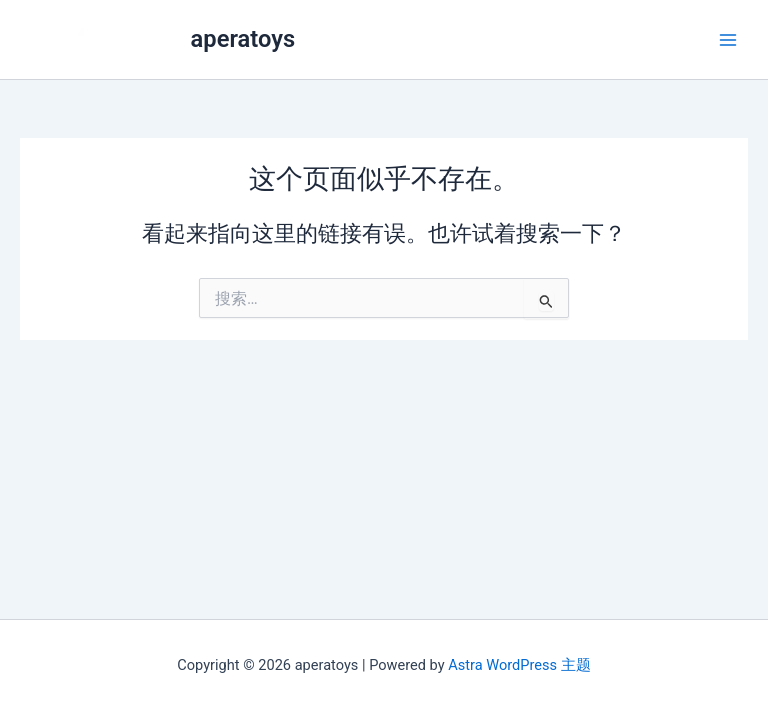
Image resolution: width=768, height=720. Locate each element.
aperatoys (243, 39)
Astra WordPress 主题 (519, 665)
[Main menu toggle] (728, 39)
